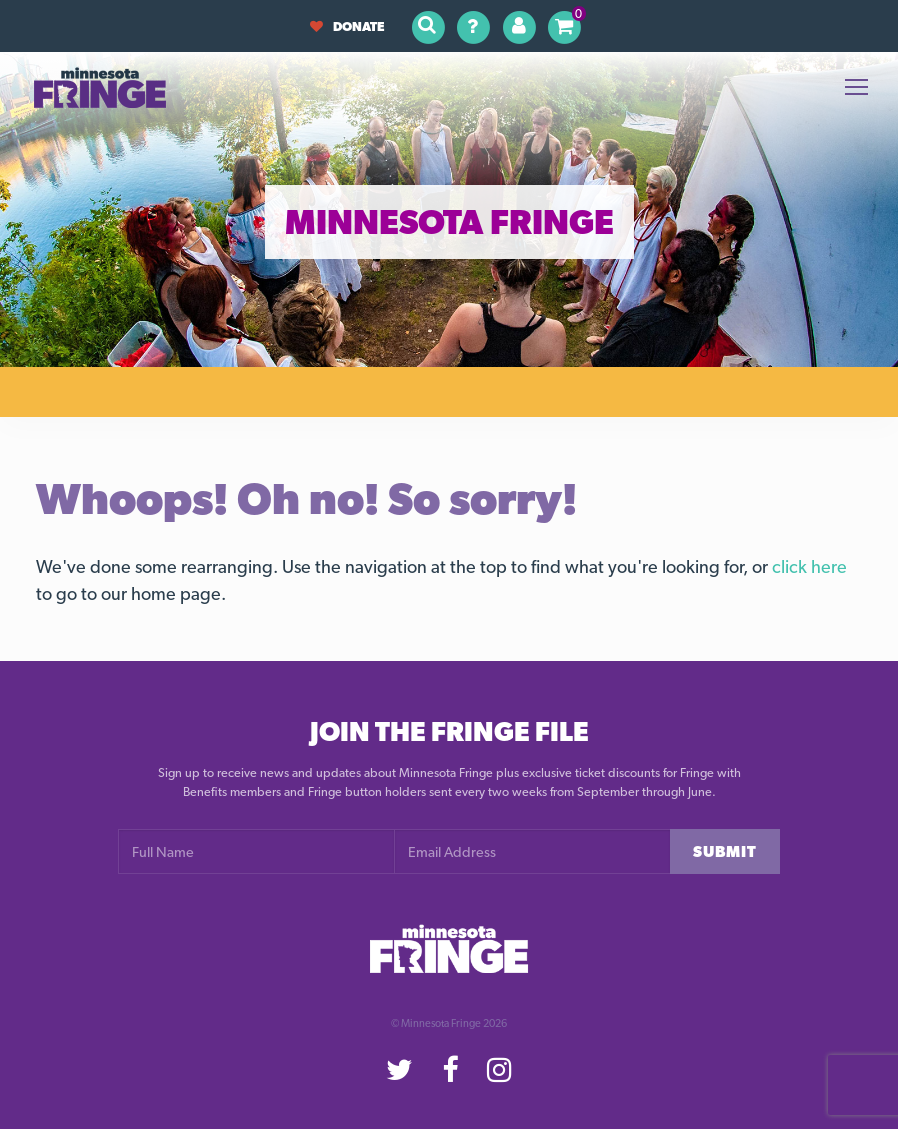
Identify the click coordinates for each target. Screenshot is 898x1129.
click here (809, 566)
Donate (347, 26)
